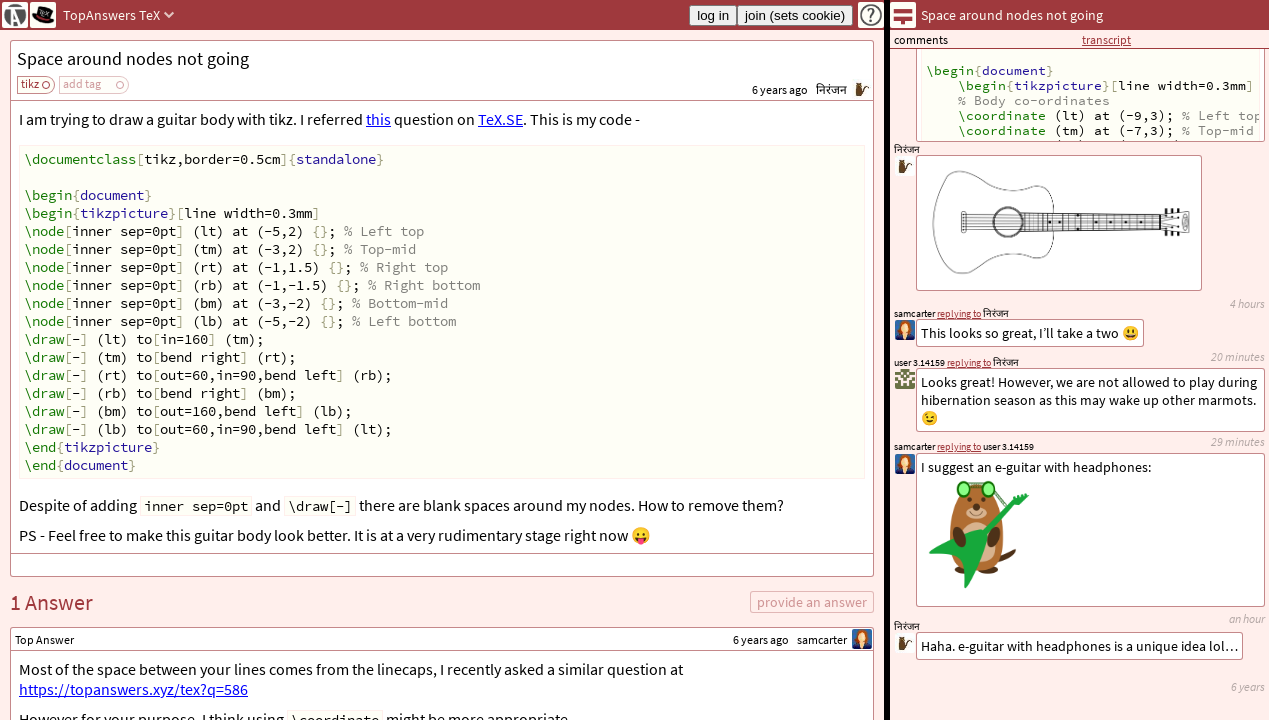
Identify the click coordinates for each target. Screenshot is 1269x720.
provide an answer (812, 602)
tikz (30, 83)
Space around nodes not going (133, 58)
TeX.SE (500, 119)
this (378, 119)
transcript (1106, 39)
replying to (959, 446)
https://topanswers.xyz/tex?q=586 (133, 689)
